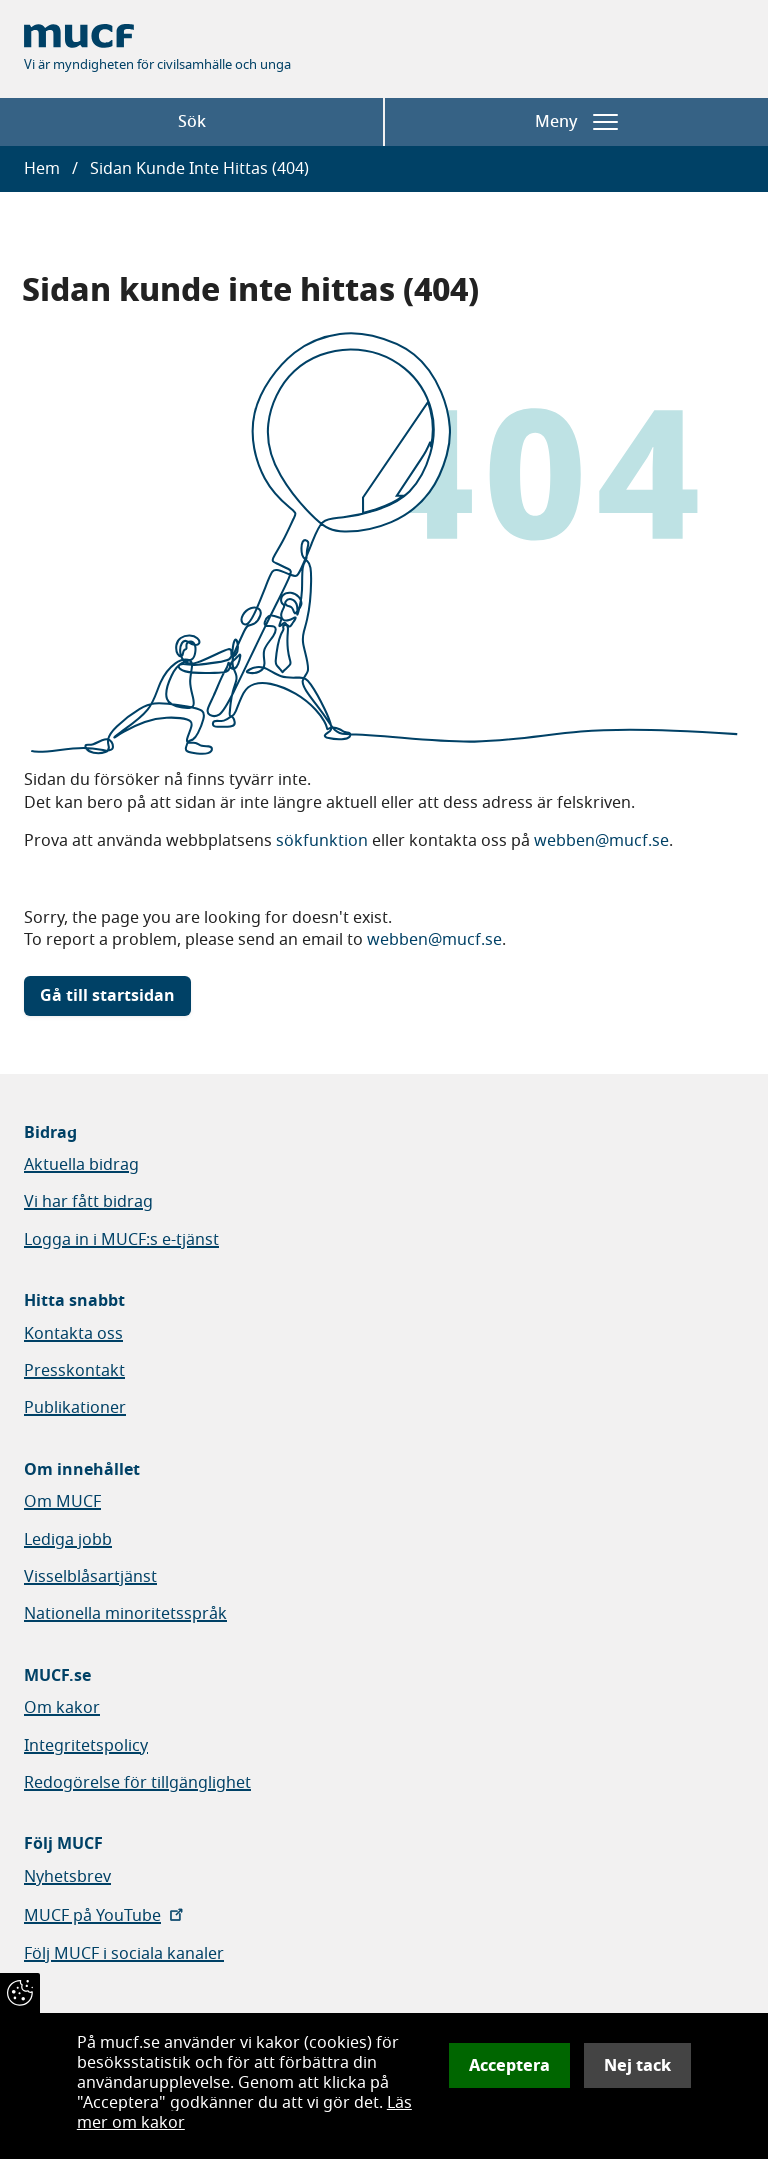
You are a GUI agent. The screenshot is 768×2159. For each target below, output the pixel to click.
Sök (192, 122)
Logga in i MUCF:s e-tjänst (121, 1240)
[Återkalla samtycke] (20, 1993)
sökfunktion (322, 841)
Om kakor (62, 1708)
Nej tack (637, 2065)
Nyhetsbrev (67, 1877)
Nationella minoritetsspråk (125, 1614)
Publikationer (75, 1408)
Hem (42, 169)
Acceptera (509, 2065)
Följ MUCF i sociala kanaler (124, 1954)
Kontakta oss (73, 1334)
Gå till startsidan (107, 996)
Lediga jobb (68, 1540)
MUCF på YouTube (105, 1916)
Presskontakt (74, 1371)
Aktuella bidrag (81, 1165)
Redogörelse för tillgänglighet (137, 1783)
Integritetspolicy (86, 1746)
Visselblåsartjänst (90, 1577)
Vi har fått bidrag (88, 1202)
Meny (576, 122)
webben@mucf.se (601, 841)
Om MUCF (62, 1502)
